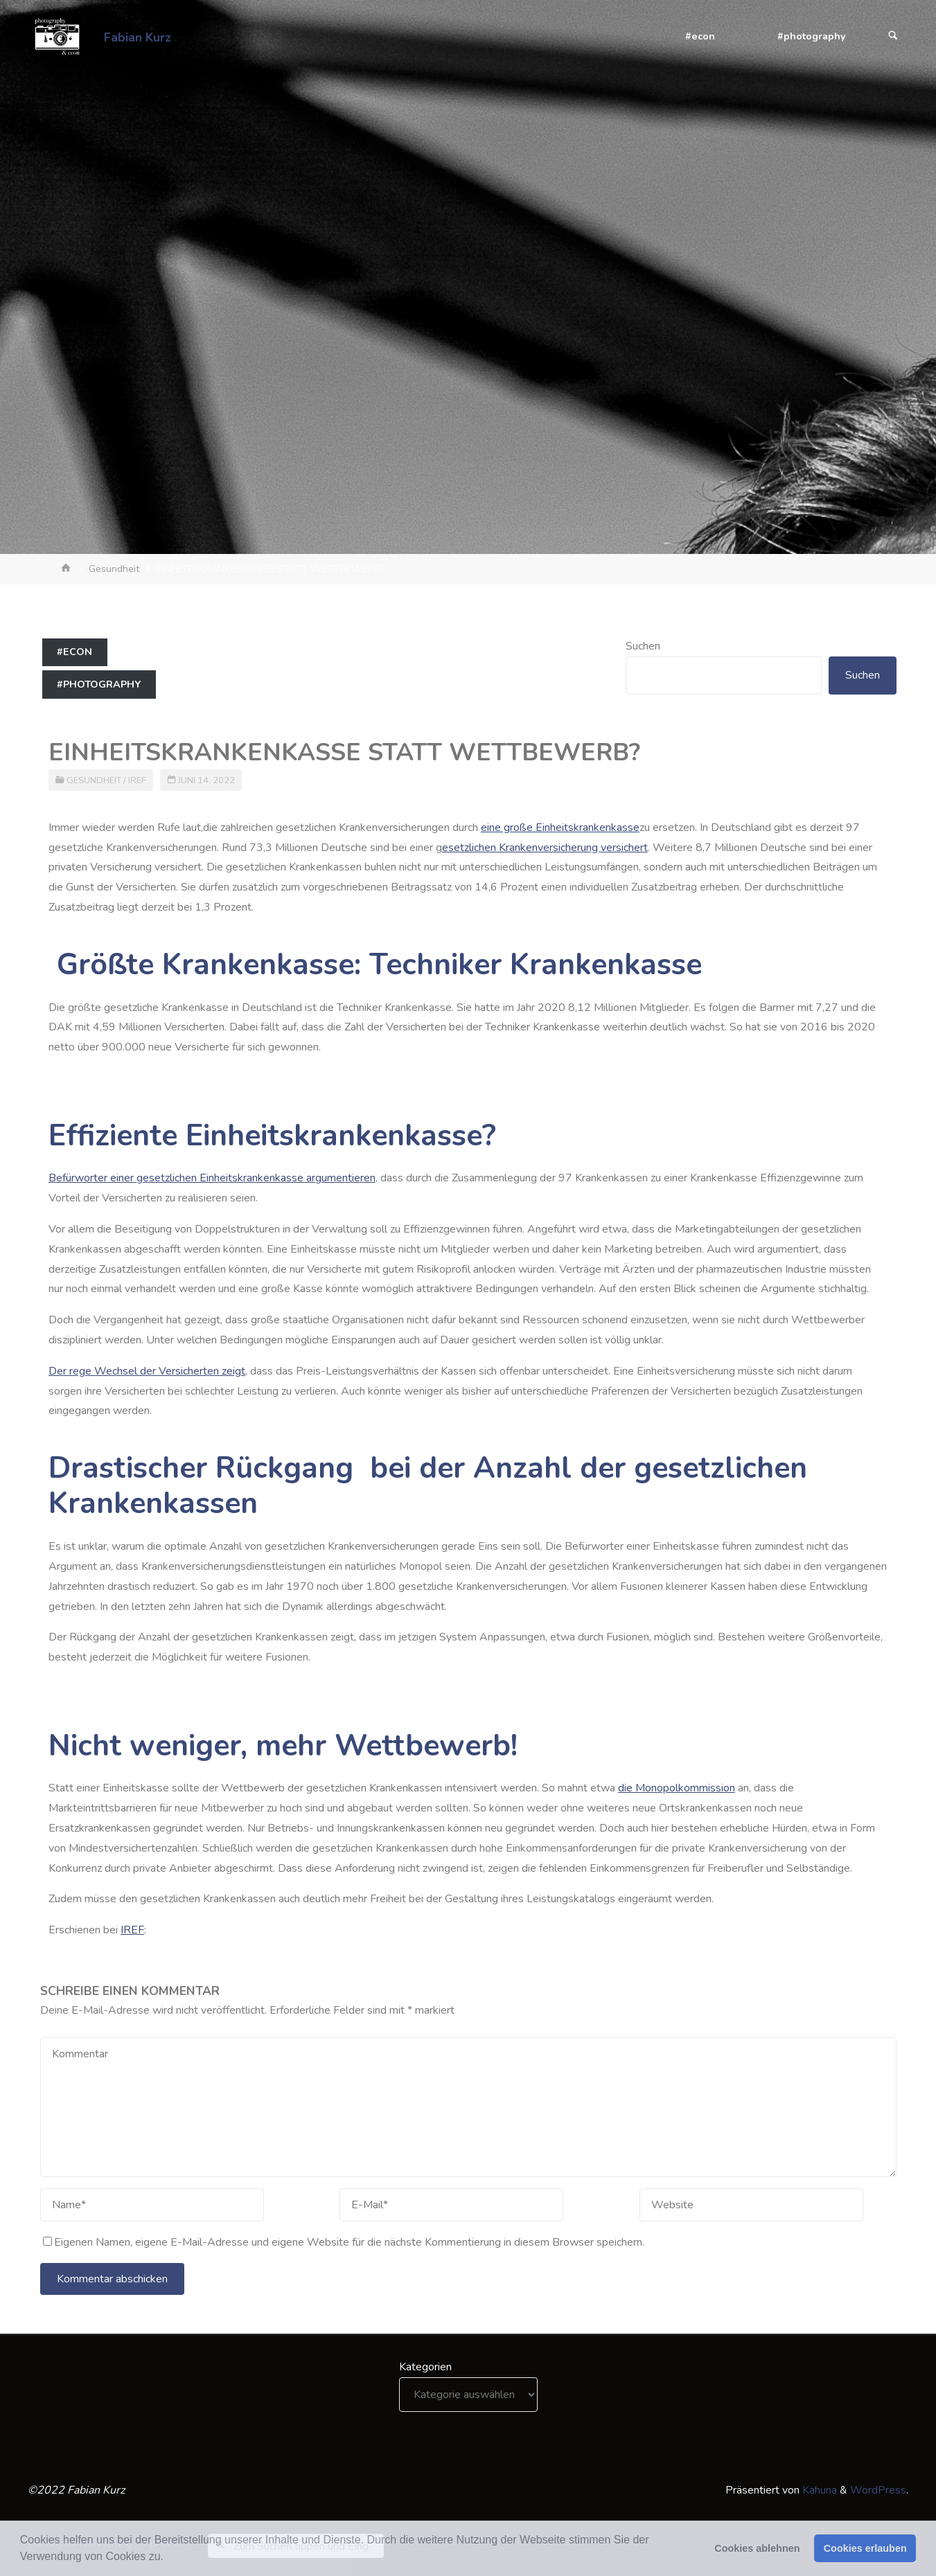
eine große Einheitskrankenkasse (560, 827)
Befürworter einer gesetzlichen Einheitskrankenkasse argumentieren (212, 1178)
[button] (168, 2558)
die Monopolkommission (676, 1788)
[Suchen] (893, 36)
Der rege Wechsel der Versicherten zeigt (146, 1371)
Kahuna (818, 2490)
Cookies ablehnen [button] (757, 2548)
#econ (74, 652)
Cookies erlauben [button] (865, 2548)
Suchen (643, 646)
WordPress (878, 2490)
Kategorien (425, 2366)
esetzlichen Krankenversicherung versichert (545, 847)
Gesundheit (114, 568)
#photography (99, 684)
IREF (137, 780)
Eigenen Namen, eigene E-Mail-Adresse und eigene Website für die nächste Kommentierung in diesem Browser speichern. (343, 2242)
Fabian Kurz (137, 36)
